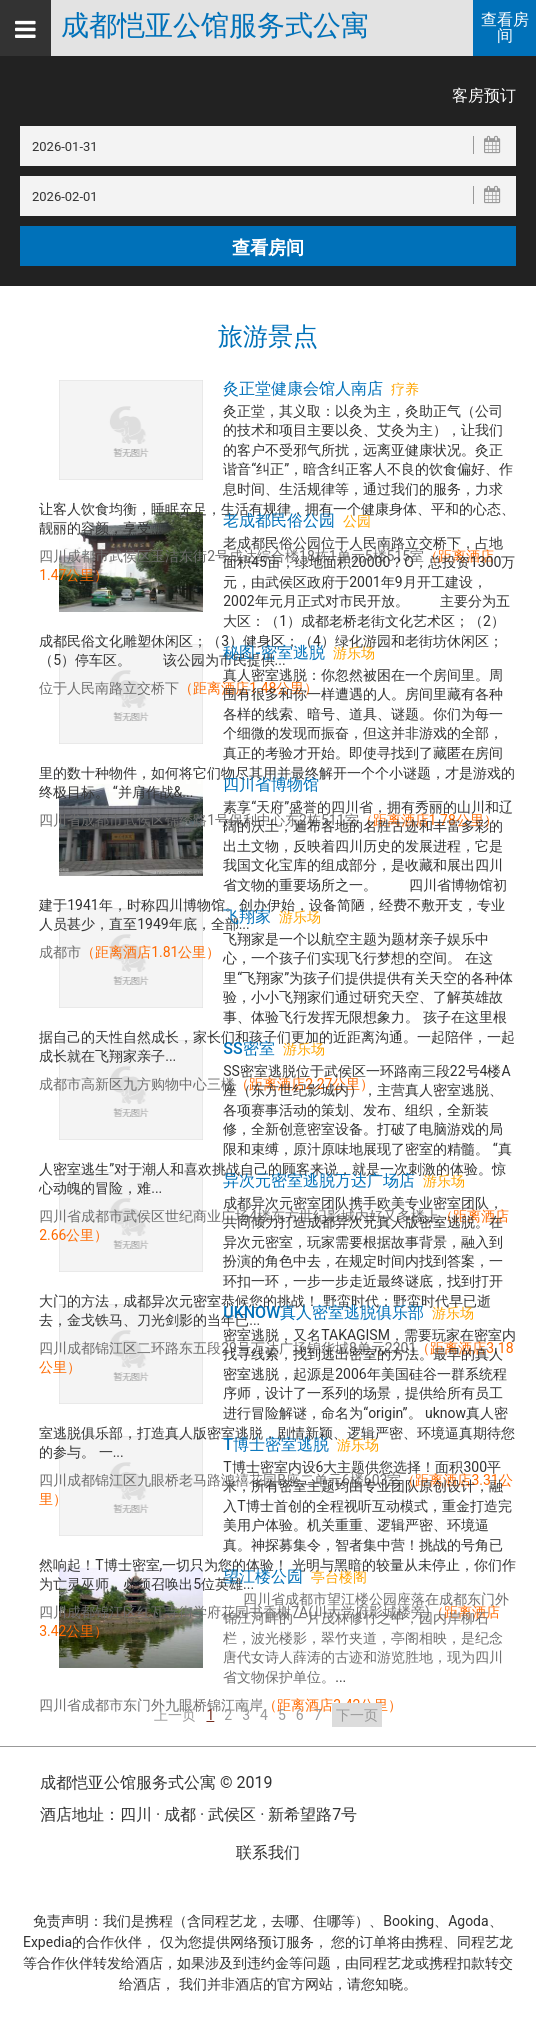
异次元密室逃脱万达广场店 (319, 1180)
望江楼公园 (263, 1576)
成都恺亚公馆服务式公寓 (215, 26)
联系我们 (268, 1852)
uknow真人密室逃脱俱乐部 (323, 1312)
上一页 (175, 1715)
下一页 (357, 1715)
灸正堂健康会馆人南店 (303, 388)
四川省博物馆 (271, 784)
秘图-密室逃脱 (273, 652)
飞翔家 (247, 916)
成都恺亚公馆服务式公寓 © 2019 (156, 1782)
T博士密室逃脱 (276, 1444)
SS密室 (248, 1048)
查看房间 (505, 27)
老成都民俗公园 (279, 520)
